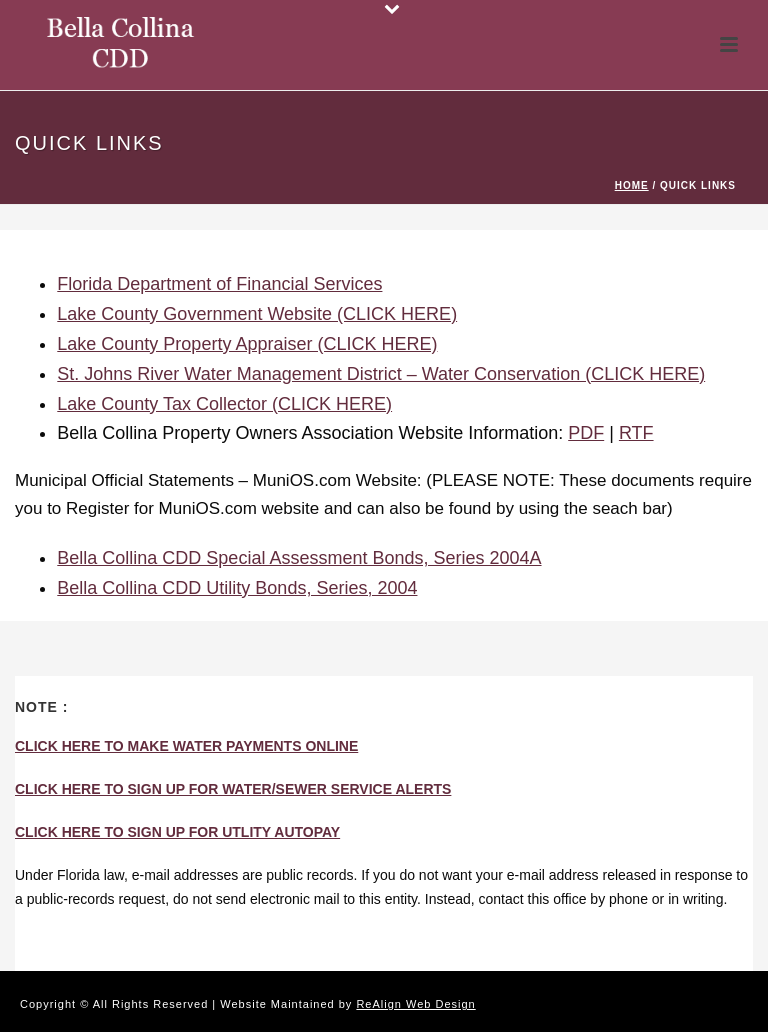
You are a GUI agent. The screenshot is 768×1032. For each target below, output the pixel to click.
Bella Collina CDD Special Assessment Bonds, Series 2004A (299, 558)
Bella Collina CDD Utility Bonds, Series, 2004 (237, 588)
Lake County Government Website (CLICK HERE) (257, 314)
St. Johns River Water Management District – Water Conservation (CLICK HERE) (381, 374)
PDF (586, 433)
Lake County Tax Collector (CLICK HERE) (224, 404)
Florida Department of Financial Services (219, 284)
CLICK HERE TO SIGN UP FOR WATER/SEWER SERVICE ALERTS (233, 789)
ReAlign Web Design (415, 1004)
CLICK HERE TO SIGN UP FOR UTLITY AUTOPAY (177, 832)
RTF (636, 433)
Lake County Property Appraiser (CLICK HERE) (247, 344)
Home (632, 185)
